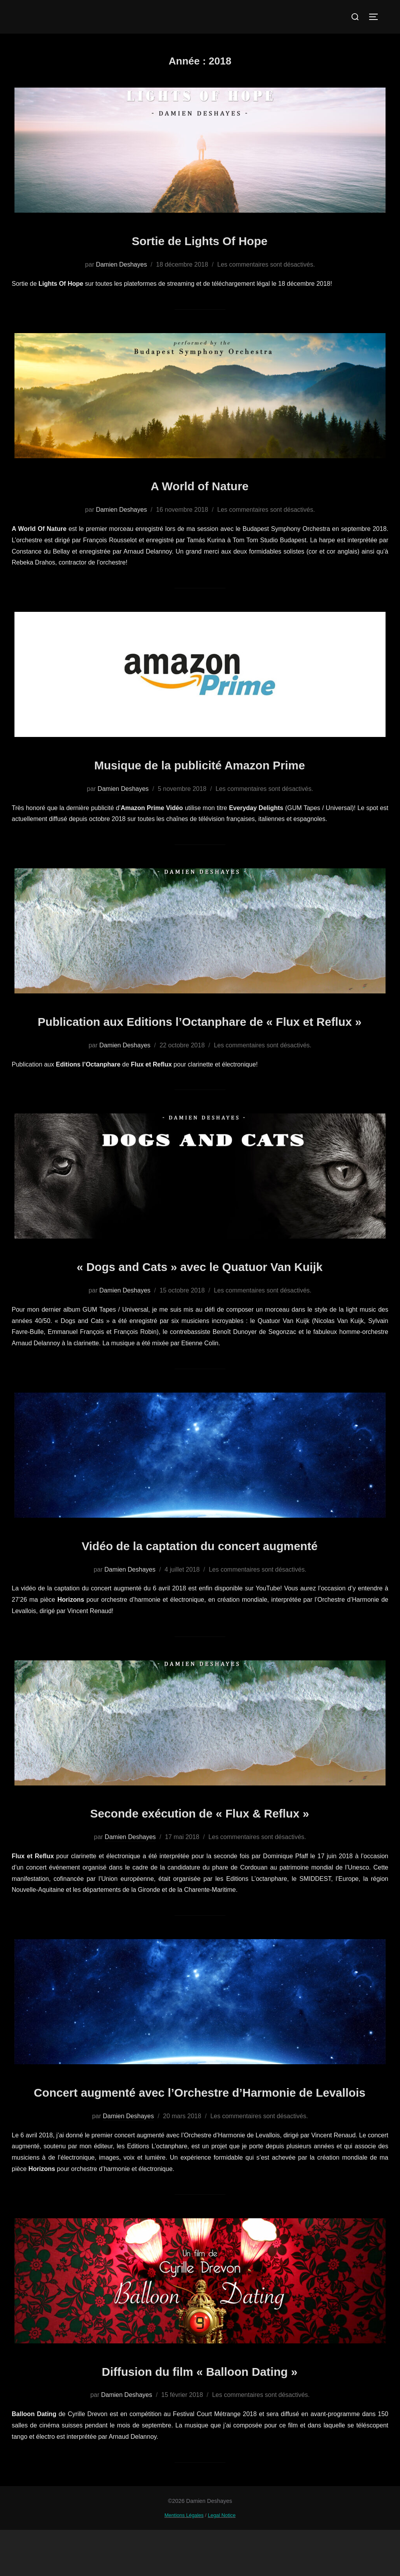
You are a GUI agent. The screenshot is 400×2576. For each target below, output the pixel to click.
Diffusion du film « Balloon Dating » (199, 2416)
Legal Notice (222, 2561)
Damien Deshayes (121, 264)
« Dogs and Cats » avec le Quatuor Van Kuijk (199, 1288)
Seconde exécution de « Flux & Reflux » (200, 1835)
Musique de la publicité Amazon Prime (199, 764)
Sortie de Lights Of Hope (200, 239)
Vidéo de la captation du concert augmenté (199, 1567)
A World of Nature (199, 484)
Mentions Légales (184, 2561)
